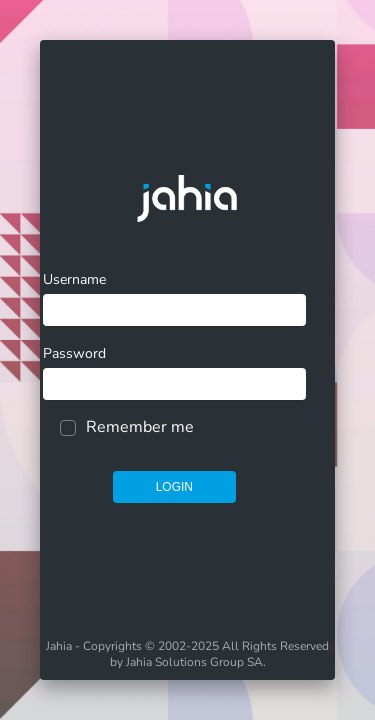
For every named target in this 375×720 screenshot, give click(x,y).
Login (174, 487)
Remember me (140, 427)
